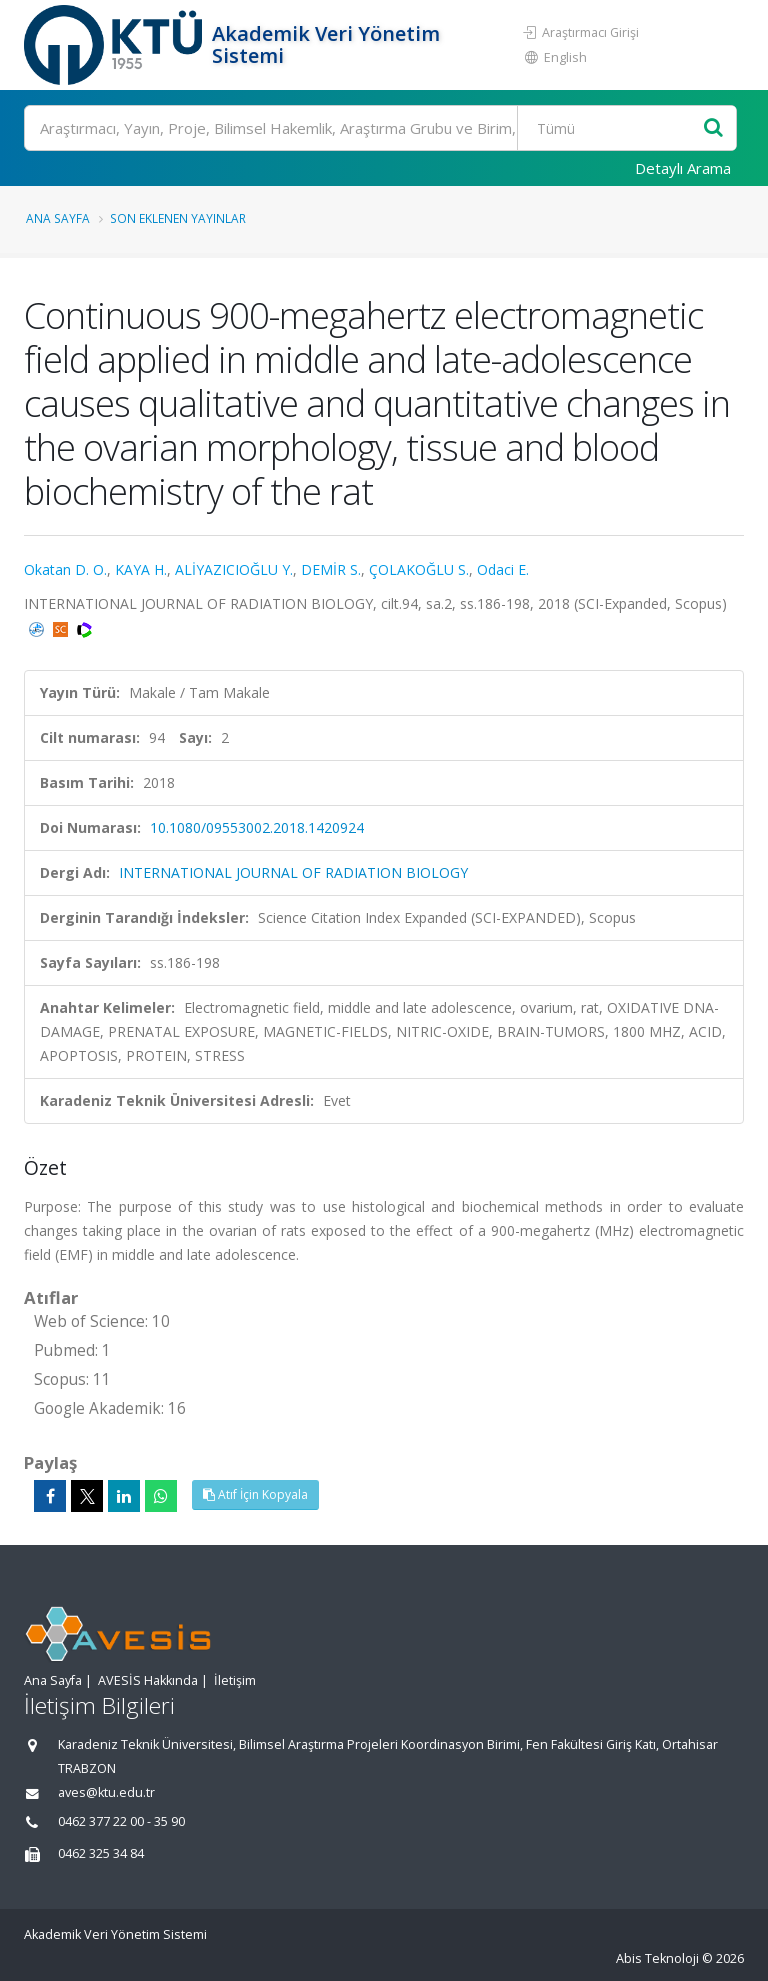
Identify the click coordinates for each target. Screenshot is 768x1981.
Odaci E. (503, 569)
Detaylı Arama (683, 168)
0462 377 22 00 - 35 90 (121, 1821)
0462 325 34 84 (101, 1853)
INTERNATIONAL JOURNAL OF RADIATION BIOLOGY (293, 872)
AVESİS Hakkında (148, 1680)
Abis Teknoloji (657, 1958)
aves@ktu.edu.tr (106, 1792)
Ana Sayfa (58, 218)
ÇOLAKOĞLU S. (419, 569)
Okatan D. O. (65, 569)
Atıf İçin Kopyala (255, 1494)
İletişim (235, 1680)
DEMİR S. (331, 569)
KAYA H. (141, 569)
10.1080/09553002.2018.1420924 (257, 827)
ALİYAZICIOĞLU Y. (234, 569)
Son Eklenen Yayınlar (178, 218)
